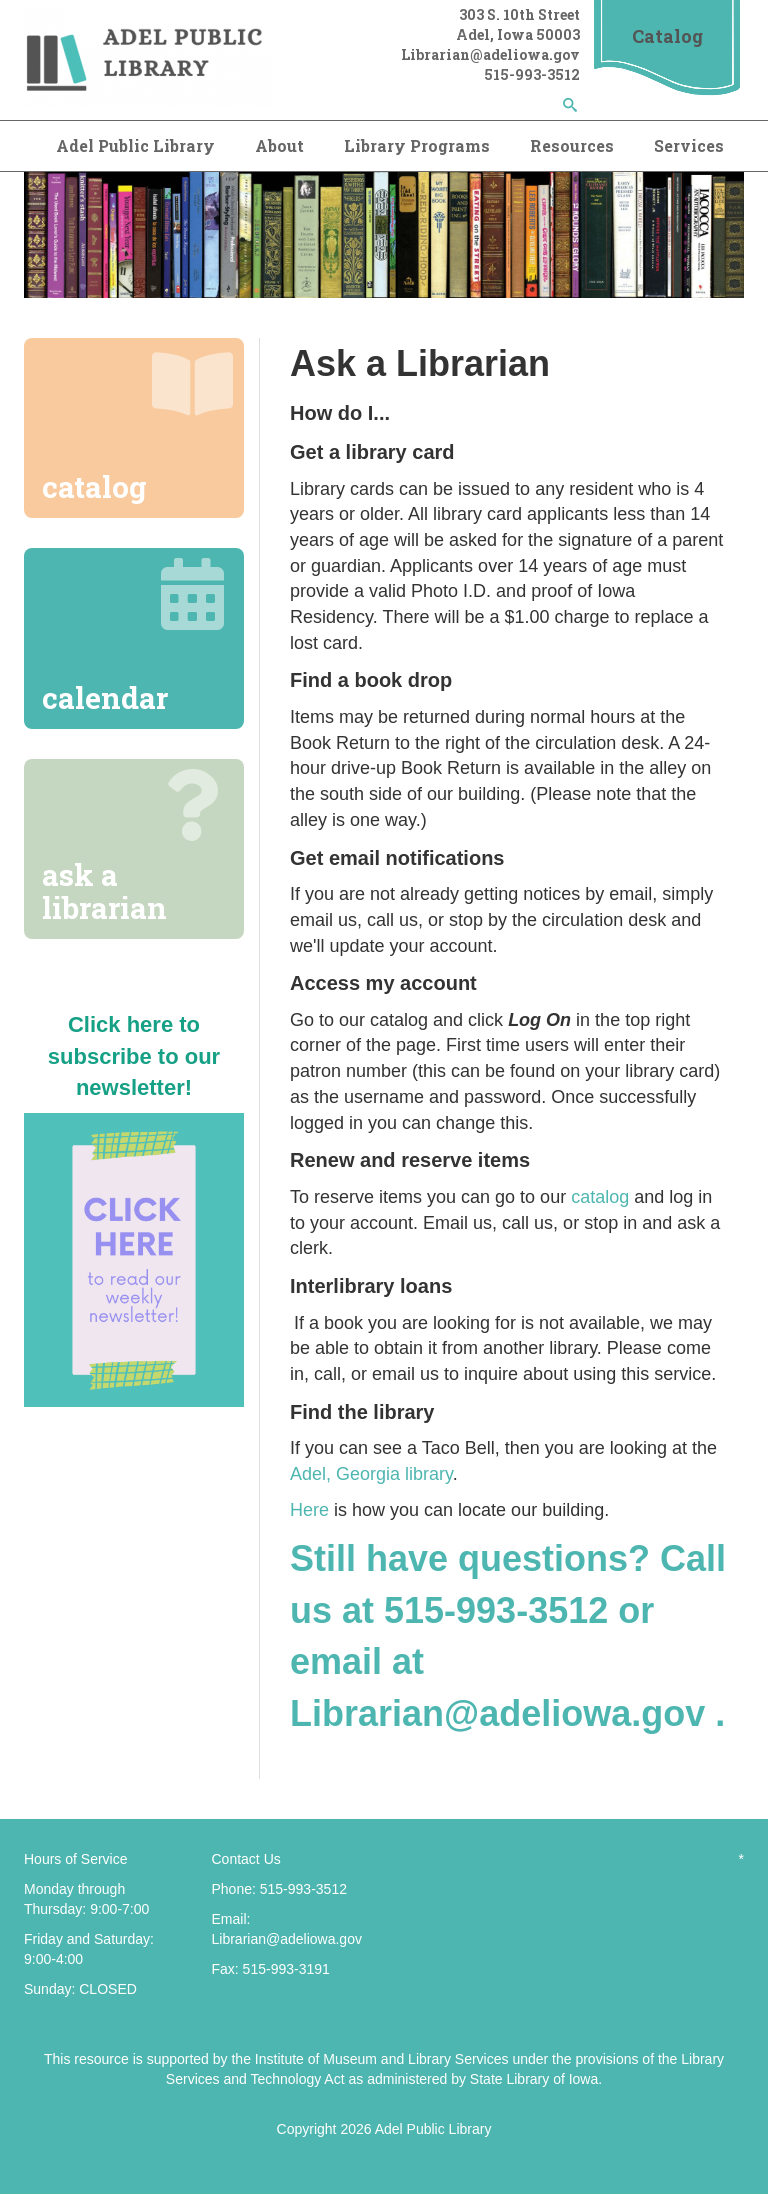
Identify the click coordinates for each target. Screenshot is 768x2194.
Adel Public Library (135, 145)
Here (309, 1510)
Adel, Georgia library (371, 1474)
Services (689, 145)
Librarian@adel (457, 54)
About (279, 145)
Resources (572, 145)
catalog (600, 1197)
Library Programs (417, 145)
